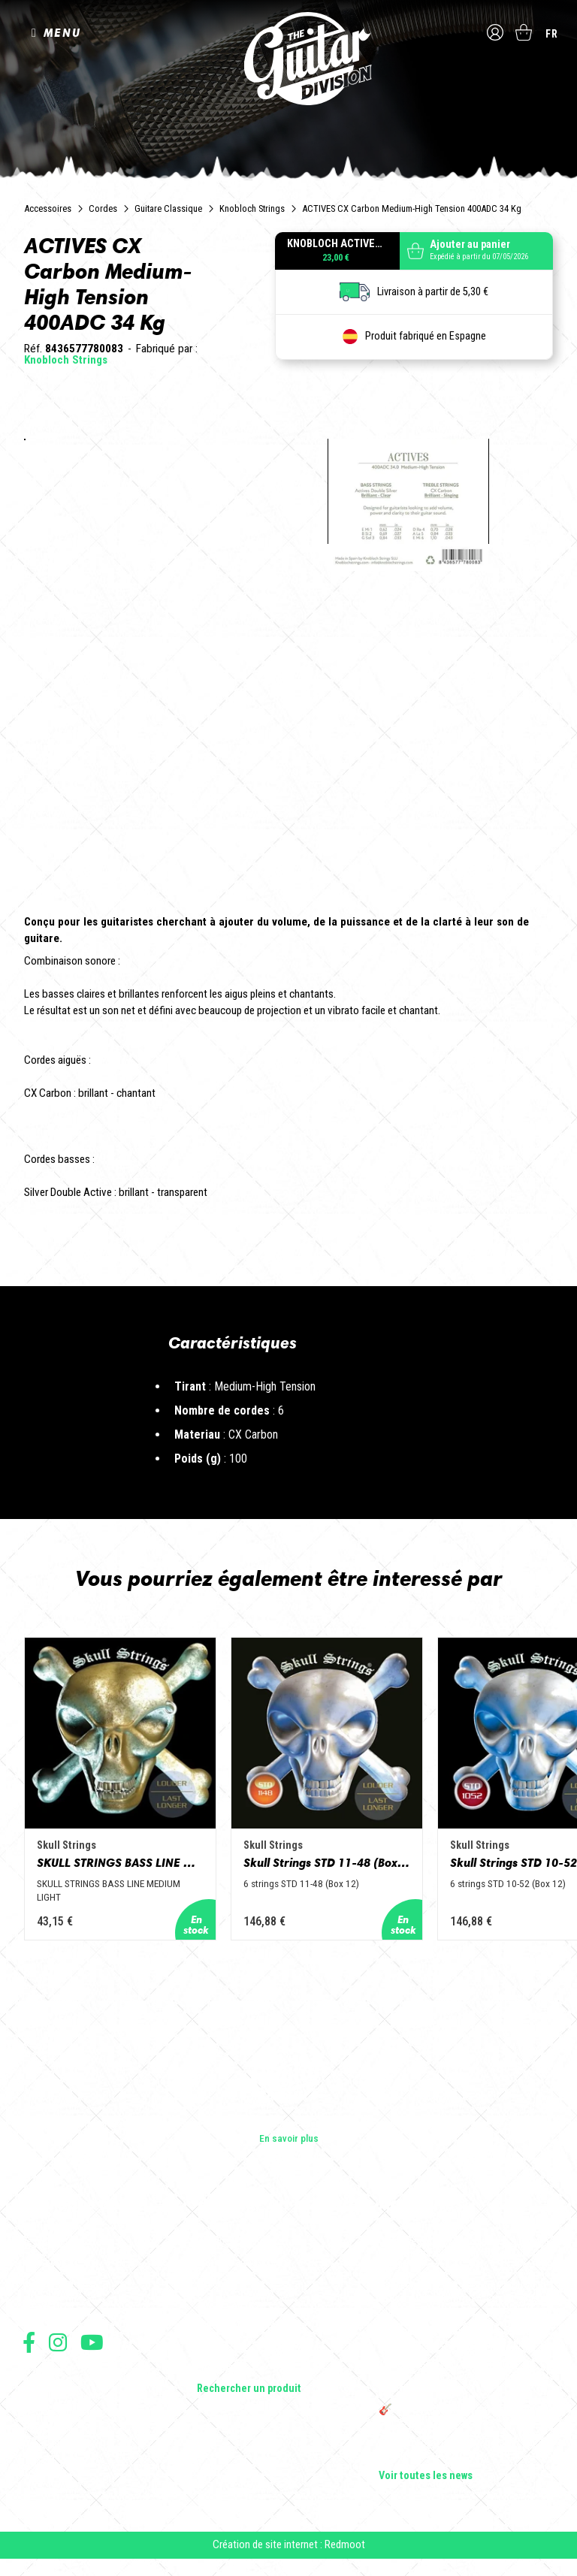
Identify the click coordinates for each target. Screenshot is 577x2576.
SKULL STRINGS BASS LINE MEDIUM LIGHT (125, 1873)
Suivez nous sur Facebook (29, 2342)
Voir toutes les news (426, 2476)
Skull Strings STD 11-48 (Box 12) (352, 1873)
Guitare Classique (168, 208)
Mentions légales (55, 2411)
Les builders (48, 2242)
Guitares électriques (240, 2242)
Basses (212, 2284)
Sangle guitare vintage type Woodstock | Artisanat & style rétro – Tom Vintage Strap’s (465, 2299)
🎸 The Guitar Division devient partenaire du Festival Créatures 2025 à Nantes (466, 2416)
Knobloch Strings (252, 208)
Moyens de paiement (62, 2445)
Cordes (103, 208)
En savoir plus (289, 2138)
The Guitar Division (288, 61)
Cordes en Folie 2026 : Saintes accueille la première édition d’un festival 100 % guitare (464, 2254)
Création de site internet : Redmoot (289, 2552)
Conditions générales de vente (80, 2395)
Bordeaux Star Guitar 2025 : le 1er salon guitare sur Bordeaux (462, 2449)
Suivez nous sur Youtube (92, 2342)
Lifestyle (215, 2368)
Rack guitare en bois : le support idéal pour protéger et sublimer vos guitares (461, 2338)
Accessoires (47, 208)
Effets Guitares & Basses (250, 2326)
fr (551, 34)
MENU (62, 33)
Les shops (45, 2263)
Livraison (40, 2461)
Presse (38, 2305)
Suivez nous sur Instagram (58, 2342)
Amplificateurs (228, 2305)
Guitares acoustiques (243, 2263)
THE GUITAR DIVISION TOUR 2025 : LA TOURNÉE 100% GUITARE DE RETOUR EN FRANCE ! (463, 2377)
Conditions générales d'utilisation (87, 2378)
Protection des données (68, 2428)
